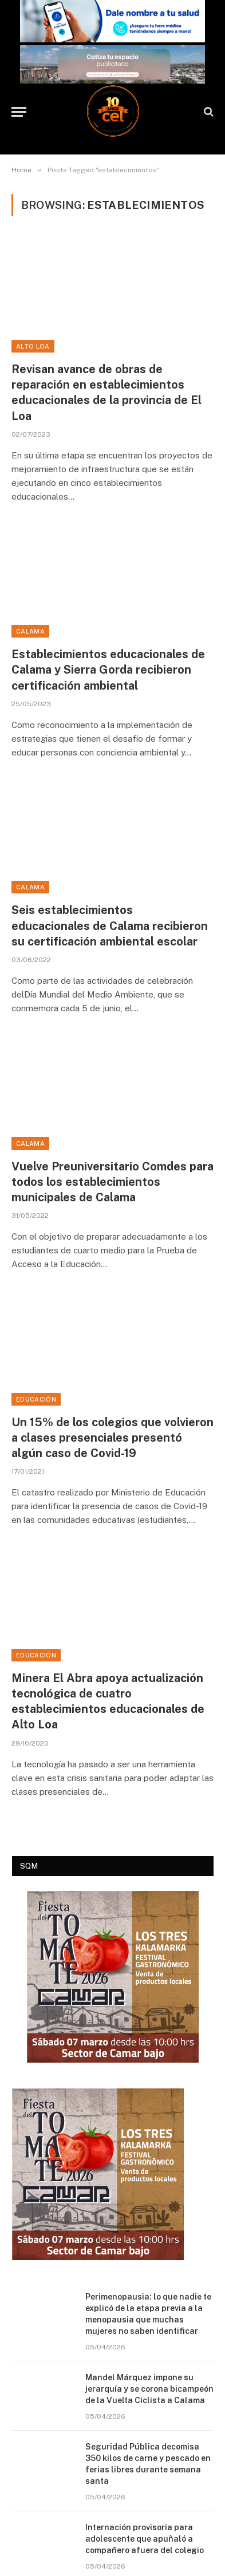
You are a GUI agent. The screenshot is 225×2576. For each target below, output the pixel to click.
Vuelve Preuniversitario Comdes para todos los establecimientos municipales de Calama (112, 1182)
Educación (36, 1399)
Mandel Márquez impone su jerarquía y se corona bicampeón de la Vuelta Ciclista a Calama (149, 2389)
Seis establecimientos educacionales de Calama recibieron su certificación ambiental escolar (109, 925)
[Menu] (18, 112)
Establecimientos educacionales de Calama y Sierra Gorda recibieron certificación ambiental (108, 669)
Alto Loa (33, 346)
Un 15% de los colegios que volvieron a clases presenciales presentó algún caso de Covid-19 (112, 1437)
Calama (30, 631)
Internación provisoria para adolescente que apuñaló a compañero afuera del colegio (144, 2539)
